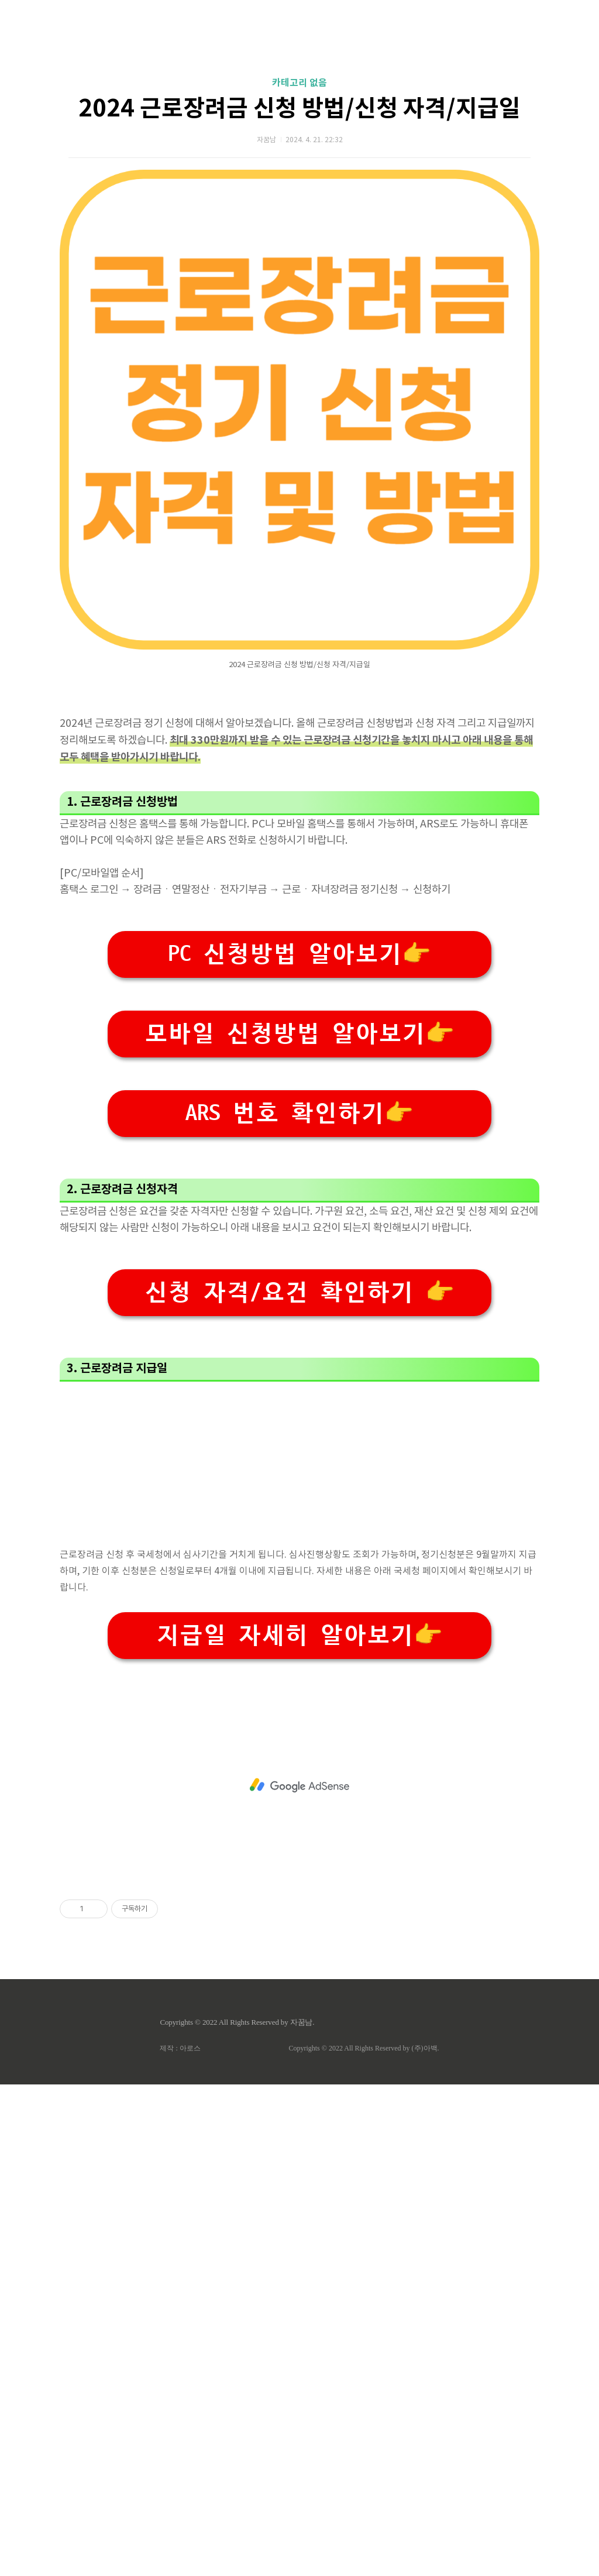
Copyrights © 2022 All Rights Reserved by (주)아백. (363, 2540)
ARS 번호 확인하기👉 (299, 1441)
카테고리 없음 (299, 247)
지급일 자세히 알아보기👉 (299, 2126)
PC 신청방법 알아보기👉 (299, 1281)
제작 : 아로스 (180, 2540)
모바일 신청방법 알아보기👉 (299, 1361)
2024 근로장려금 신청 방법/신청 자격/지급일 (299, 273)
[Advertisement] (299, 111)
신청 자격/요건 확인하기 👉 (299, 1784)
